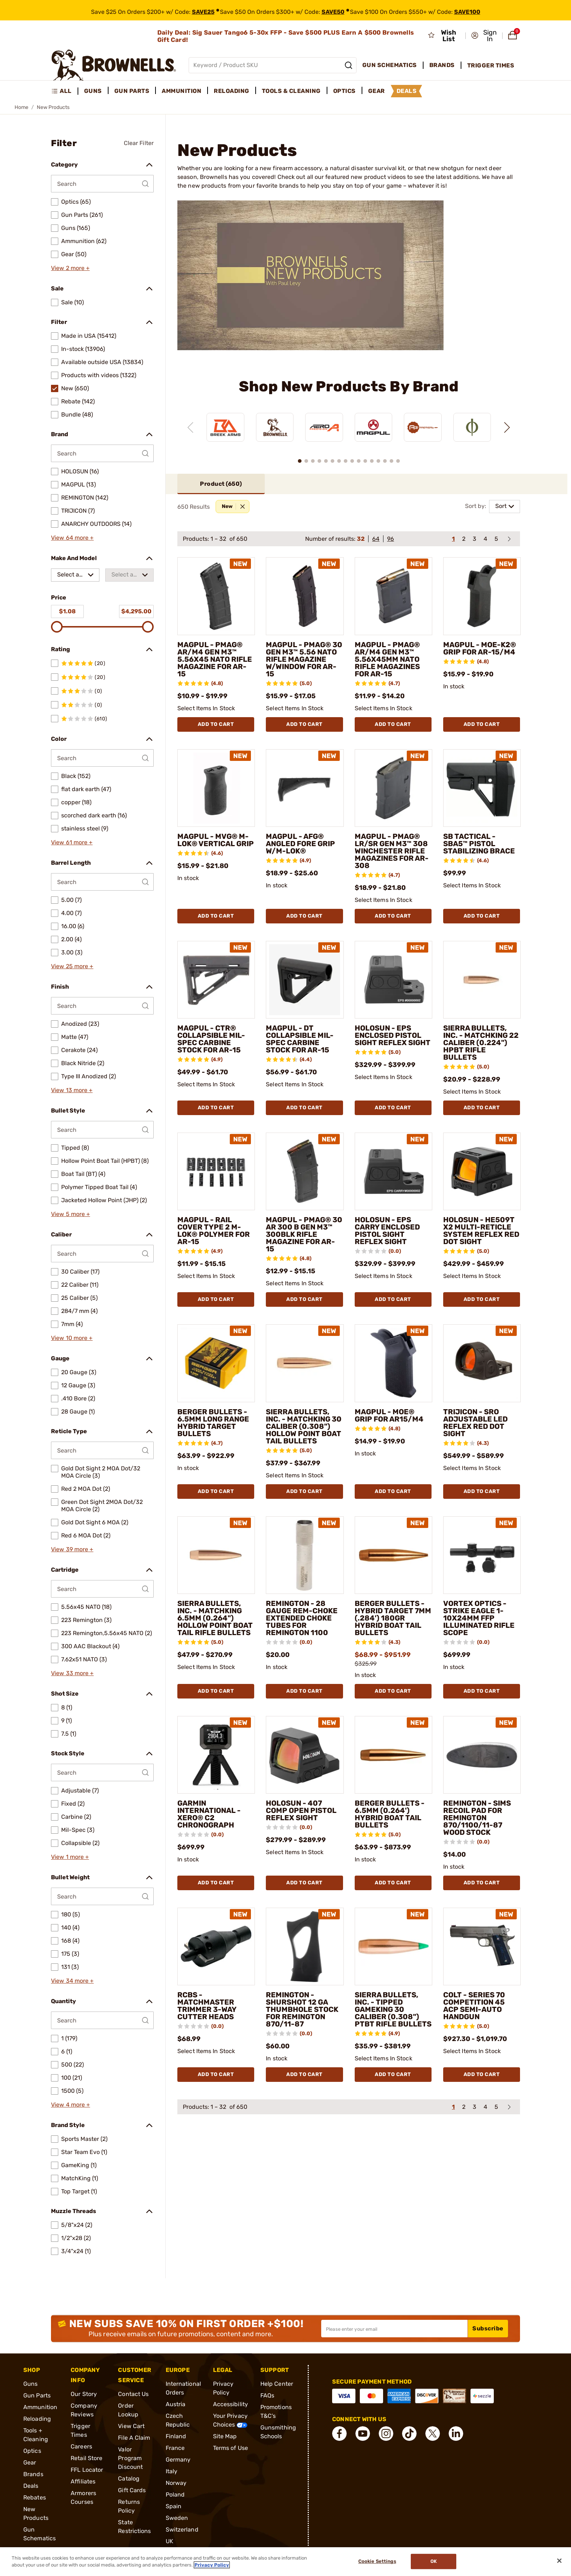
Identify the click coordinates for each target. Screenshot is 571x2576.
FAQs (267, 2395)
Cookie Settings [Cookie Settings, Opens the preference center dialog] (377, 2561)
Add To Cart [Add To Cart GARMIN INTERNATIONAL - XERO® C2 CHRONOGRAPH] (216, 1883)
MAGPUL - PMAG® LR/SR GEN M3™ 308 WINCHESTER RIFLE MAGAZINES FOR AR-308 (392, 851)
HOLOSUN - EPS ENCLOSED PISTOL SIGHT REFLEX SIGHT (392, 1035)
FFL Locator (87, 2469)
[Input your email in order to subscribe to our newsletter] (394, 2328)
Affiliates (83, 2481)
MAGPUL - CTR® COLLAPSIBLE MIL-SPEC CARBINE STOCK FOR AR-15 (211, 1039)
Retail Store (86, 2458)
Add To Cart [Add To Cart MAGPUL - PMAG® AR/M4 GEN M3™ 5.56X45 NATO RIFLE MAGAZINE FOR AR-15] (216, 724)
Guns (30, 2383)
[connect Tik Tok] (409, 2433)
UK (169, 2541)
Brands (33, 2474)
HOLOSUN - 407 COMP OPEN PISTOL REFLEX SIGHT (301, 1810)
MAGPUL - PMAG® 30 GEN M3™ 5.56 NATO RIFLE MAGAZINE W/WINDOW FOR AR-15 (304, 659)
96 (390, 538)
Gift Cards (132, 2490)
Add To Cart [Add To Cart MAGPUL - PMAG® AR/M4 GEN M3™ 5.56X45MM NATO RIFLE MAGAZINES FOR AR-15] (393, 724)
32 (361, 538)
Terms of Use (230, 2447)
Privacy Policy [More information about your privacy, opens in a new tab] (211, 2565)
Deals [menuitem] (407, 90)
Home (21, 107)
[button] (484, 35)
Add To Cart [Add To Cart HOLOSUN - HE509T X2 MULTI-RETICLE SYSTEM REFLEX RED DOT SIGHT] (482, 1299)
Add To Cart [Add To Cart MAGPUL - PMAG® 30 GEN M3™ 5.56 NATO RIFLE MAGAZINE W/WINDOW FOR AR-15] (304, 724)
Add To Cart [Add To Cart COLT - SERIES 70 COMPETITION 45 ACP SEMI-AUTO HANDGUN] (482, 2074)
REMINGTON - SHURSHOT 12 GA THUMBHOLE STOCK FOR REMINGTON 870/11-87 (302, 2009)
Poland (175, 2494)
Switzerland (182, 2529)
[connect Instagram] (386, 2433)
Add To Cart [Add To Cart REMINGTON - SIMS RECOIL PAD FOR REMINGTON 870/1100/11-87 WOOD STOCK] (482, 1883)
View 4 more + (70, 2104)
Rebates (34, 2497)
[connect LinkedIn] (456, 2433)
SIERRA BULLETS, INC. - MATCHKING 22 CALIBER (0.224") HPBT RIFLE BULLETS (481, 1042)
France (175, 2447)
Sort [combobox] (501, 506)
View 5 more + (70, 1214)
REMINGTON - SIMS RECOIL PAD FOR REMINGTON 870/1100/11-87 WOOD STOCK (477, 1817)
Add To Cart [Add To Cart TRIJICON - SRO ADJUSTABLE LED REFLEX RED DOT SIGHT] (482, 1491)
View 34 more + (72, 1980)
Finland (176, 2436)
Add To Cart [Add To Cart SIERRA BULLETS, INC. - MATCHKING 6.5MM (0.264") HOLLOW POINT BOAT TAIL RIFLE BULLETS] (216, 1691)
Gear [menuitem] (376, 90)
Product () (221, 483)
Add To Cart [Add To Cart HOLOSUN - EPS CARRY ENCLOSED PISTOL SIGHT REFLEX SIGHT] (393, 1299)
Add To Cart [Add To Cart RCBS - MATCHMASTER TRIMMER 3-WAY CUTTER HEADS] (216, 2074)
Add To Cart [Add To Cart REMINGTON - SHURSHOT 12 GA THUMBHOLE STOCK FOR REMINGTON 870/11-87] (304, 2074)
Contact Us (133, 2394)
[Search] (348, 65)
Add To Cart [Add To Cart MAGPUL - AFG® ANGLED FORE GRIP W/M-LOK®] (304, 916)
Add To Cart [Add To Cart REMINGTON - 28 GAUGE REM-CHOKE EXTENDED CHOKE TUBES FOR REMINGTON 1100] (304, 1691)
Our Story (84, 2394)
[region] (348, 420)
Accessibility (230, 2404)
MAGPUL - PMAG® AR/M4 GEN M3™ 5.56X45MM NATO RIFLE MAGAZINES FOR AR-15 (387, 659)
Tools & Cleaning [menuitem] (291, 90)
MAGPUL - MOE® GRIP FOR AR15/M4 (389, 1415)
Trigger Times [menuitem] (491, 65)
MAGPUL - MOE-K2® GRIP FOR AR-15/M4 (479, 648)
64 (375, 538)
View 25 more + (72, 966)
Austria (176, 2404)
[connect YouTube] (362, 2433)
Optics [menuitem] (344, 90)
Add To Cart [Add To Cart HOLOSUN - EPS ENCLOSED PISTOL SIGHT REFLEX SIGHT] (393, 1108)
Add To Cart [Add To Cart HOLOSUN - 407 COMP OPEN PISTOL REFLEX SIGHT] (304, 1883)
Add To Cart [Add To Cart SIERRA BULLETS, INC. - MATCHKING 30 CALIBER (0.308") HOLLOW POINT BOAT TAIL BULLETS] (304, 1491)
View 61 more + (71, 842)
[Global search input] (273, 65)
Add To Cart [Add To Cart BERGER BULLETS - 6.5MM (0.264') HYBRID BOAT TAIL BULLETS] (393, 1883)
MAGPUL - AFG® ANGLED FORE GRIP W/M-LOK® (300, 844)
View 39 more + (72, 1549)
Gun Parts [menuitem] (132, 90)
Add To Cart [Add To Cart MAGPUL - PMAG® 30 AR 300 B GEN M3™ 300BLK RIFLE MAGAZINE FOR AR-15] (304, 1299)
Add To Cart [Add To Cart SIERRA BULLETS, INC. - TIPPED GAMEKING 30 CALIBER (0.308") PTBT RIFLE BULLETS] (393, 2074)
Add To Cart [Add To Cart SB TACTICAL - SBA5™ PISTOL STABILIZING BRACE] (482, 916)
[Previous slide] (190, 427)
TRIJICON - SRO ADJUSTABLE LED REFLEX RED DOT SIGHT (475, 1422)
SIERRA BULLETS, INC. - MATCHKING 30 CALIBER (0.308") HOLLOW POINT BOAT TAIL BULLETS (304, 1426)
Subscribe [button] (488, 2328)
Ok (433, 2561)
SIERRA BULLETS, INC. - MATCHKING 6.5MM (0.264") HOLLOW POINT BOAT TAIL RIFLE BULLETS (215, 1618)
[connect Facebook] (339, 2433)
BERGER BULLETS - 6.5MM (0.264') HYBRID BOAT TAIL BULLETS (390, 1814)
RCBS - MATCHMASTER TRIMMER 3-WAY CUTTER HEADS (206, 2005)
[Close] (559, 2561)
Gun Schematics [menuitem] (389, 65)
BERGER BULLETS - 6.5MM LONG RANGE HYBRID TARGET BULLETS (213, 1422)
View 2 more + (70, 268)
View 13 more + (71, 1090)
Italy (172, 2471)
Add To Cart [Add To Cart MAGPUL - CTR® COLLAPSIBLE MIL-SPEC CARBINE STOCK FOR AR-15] (216, 1108)
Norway (176, 2482)
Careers (81, 2446)
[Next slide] (507, 427)
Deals (31, 2485)
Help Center (276, 2383)
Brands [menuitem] (442, 65)
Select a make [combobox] (68, 576)
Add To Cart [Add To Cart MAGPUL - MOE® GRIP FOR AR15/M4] (393, 1491)
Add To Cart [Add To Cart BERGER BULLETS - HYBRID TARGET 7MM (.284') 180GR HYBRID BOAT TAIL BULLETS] (393, 1691)
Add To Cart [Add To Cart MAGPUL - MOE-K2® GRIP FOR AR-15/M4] (482, 724)
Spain (174, 2506)
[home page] (114, 65)
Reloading (37, 2418)
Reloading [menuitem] (231, 90)
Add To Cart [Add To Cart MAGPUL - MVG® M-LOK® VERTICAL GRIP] (216, 916)
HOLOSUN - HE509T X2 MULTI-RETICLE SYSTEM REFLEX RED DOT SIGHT (481, 1230)
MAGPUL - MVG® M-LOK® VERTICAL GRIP (215, 840)
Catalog (128, 2478)
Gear (29, 2462)
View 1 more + (70, 1856)
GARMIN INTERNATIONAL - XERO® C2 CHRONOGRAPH (209, 1814)
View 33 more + (72, 1673)
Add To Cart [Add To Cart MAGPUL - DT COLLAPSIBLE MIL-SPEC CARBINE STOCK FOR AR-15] (304, 1108)
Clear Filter (139, 143)
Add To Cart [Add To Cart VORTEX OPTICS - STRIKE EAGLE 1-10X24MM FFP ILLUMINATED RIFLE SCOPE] (482, 1691)
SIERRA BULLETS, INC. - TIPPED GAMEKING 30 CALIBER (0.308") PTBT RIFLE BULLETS (393, 2009)
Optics (32, 2450)
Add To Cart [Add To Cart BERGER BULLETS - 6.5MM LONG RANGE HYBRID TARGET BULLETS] (216, 1491)
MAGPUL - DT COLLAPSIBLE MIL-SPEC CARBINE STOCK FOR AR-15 (300, 1039)
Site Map (225, 2436)
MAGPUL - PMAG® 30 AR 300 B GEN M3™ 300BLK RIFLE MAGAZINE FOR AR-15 (304, 1234)
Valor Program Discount (130, 2458)
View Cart (131, 2426)
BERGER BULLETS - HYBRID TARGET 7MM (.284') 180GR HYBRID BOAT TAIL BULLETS (393, 1618)
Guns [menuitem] (93, 90)
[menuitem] (64, 91)
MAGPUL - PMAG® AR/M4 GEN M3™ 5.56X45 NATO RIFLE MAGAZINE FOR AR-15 (214, 659)
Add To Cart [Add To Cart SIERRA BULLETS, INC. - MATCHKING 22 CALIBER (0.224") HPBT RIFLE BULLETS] (482, 1108)
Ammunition (40, 2407)
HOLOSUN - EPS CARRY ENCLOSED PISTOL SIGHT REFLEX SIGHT (387, 1230)
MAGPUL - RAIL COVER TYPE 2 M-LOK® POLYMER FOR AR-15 (213, 1230)
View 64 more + (72, 537)
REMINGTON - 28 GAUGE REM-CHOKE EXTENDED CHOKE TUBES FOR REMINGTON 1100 (302, 1618)
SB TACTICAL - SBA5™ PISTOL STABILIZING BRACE (479, 844)
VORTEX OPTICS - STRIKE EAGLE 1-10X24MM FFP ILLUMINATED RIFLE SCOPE (479, 1618)
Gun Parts (37, 2395)
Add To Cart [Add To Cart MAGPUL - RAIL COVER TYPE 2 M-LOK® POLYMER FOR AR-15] (216, 1299)
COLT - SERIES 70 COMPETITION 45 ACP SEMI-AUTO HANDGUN (474, 2005)
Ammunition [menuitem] (181, 90)
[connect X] (432, 2433)
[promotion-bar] (285, 10)
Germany (178, 2459)
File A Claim (134, 2437)
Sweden (177, 2517)
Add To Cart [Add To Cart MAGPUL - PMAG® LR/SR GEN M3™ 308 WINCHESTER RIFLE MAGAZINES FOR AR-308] (393, 916)
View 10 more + (71, 1337)
